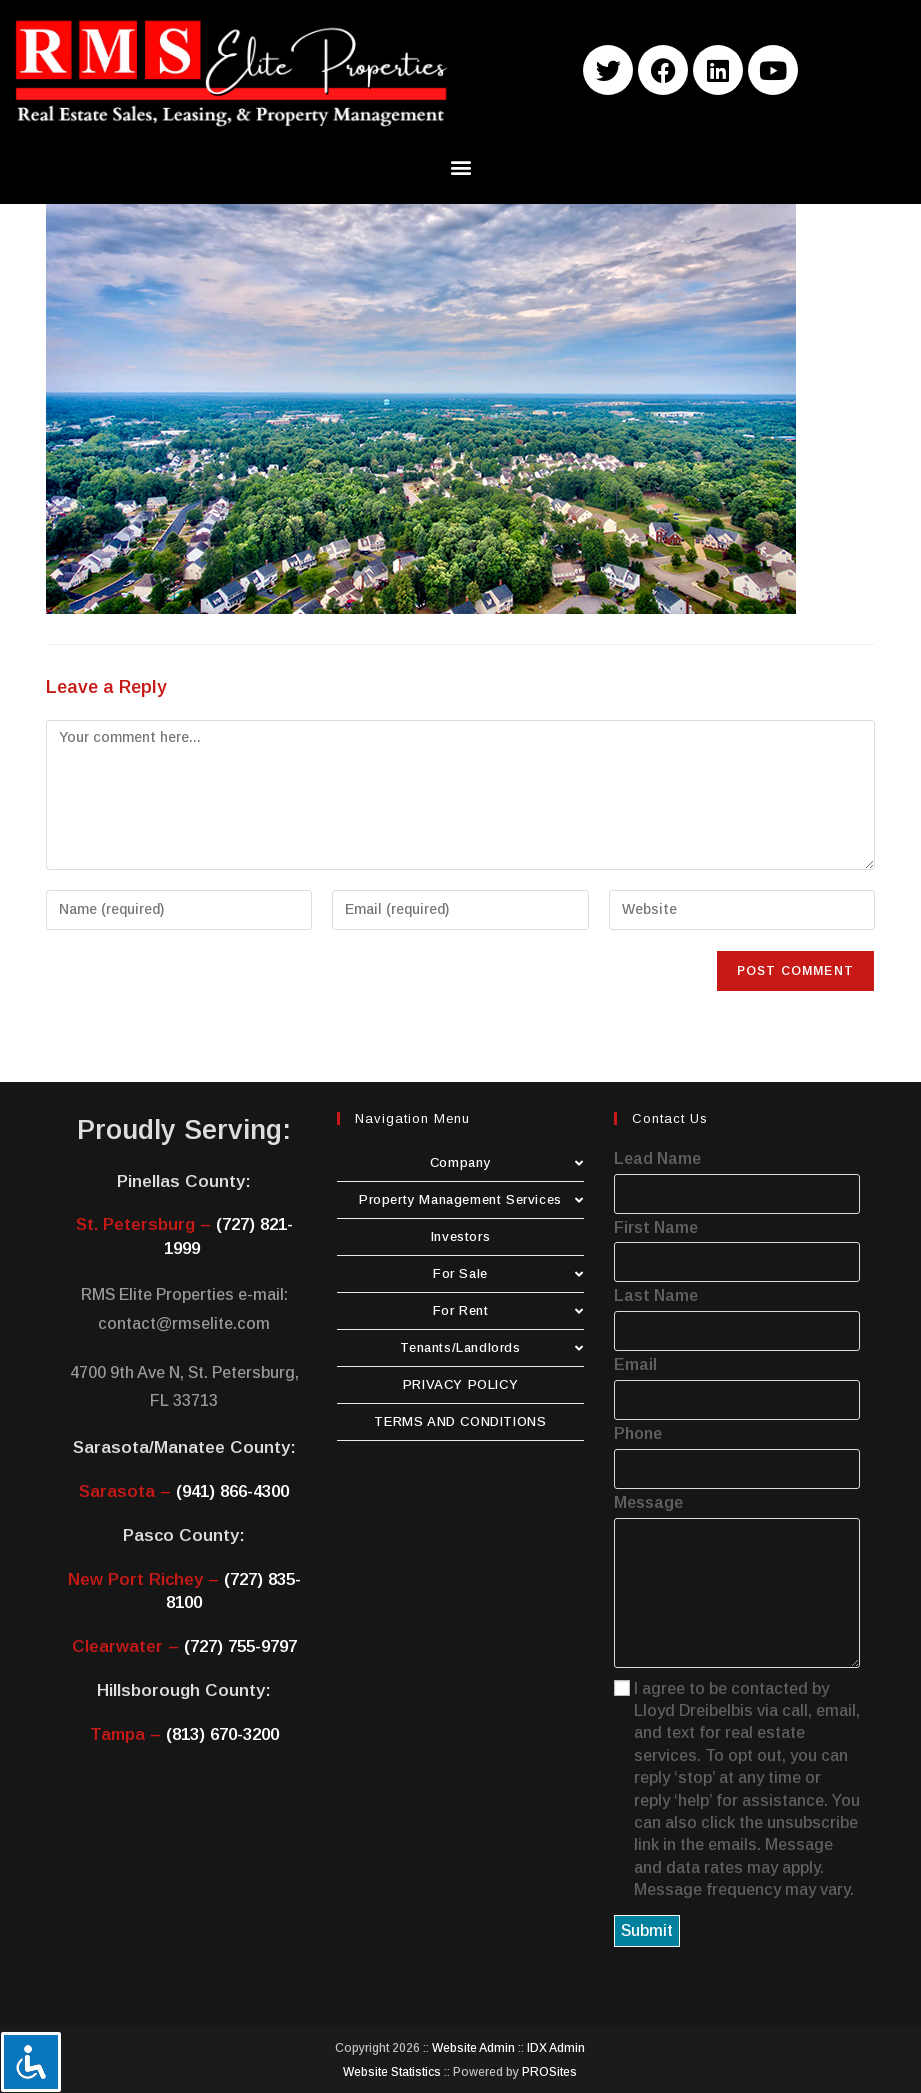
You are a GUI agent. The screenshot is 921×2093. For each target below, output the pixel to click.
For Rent (508, 1310)
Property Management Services (471, 1199)
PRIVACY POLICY (460, 1384)
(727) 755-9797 (240, 1646)
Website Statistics (392, 2072)
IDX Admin (556, 2048)
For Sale (508, 1273)
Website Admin (473, 2048)
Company (507, 1162)
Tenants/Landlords (491, 1347)
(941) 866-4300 (232, 1491)
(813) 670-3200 (222, 1734)
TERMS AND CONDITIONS (460, 1421)
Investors (460, 1236)
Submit (647, 1930)
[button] (460, 167)
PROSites (549, 2072)
